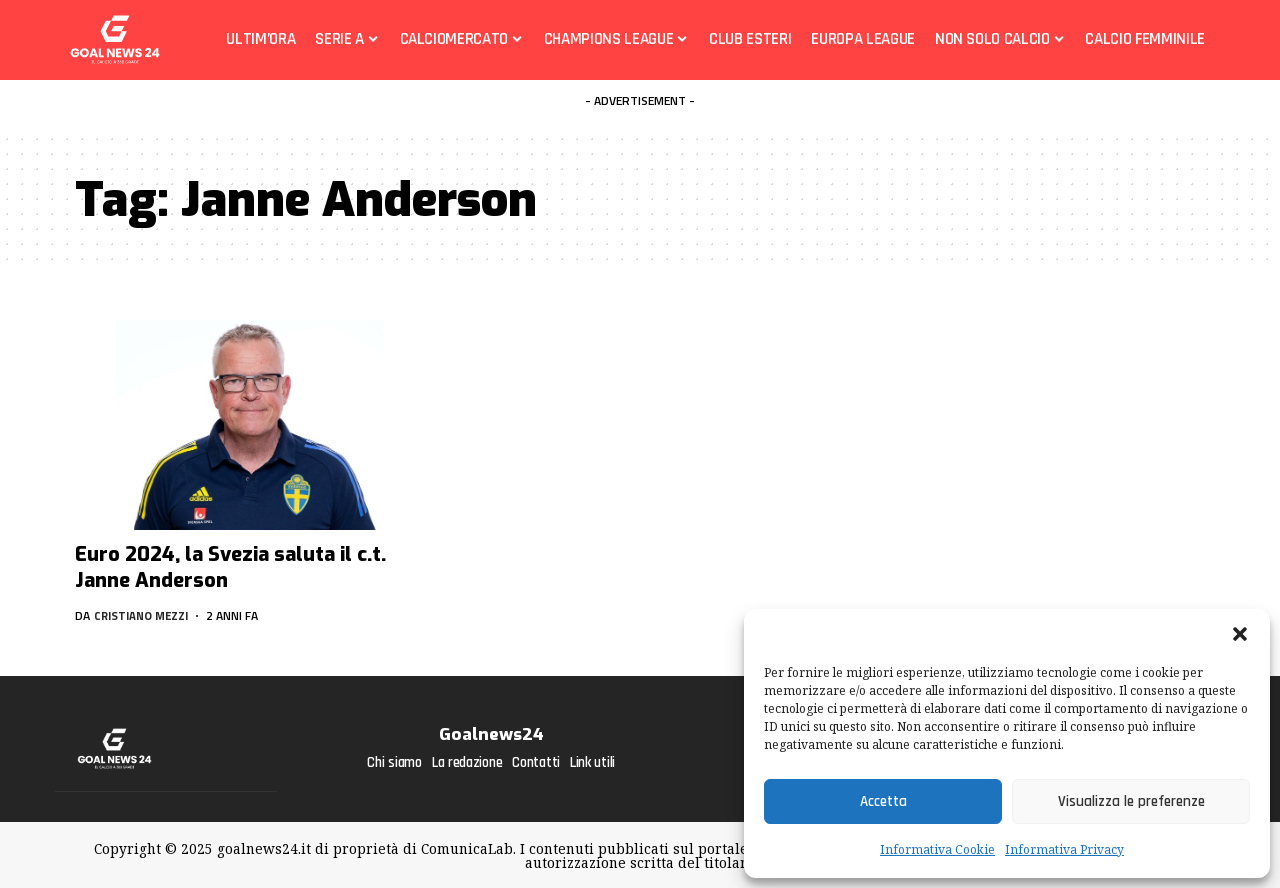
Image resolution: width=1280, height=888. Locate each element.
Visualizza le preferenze (1131, 801)
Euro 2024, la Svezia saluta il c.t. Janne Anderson (230, 567)
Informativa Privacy (1064, 849)
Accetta (883, 801)
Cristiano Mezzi (144, 615)
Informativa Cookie (937, 849)
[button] (1240, 634)
